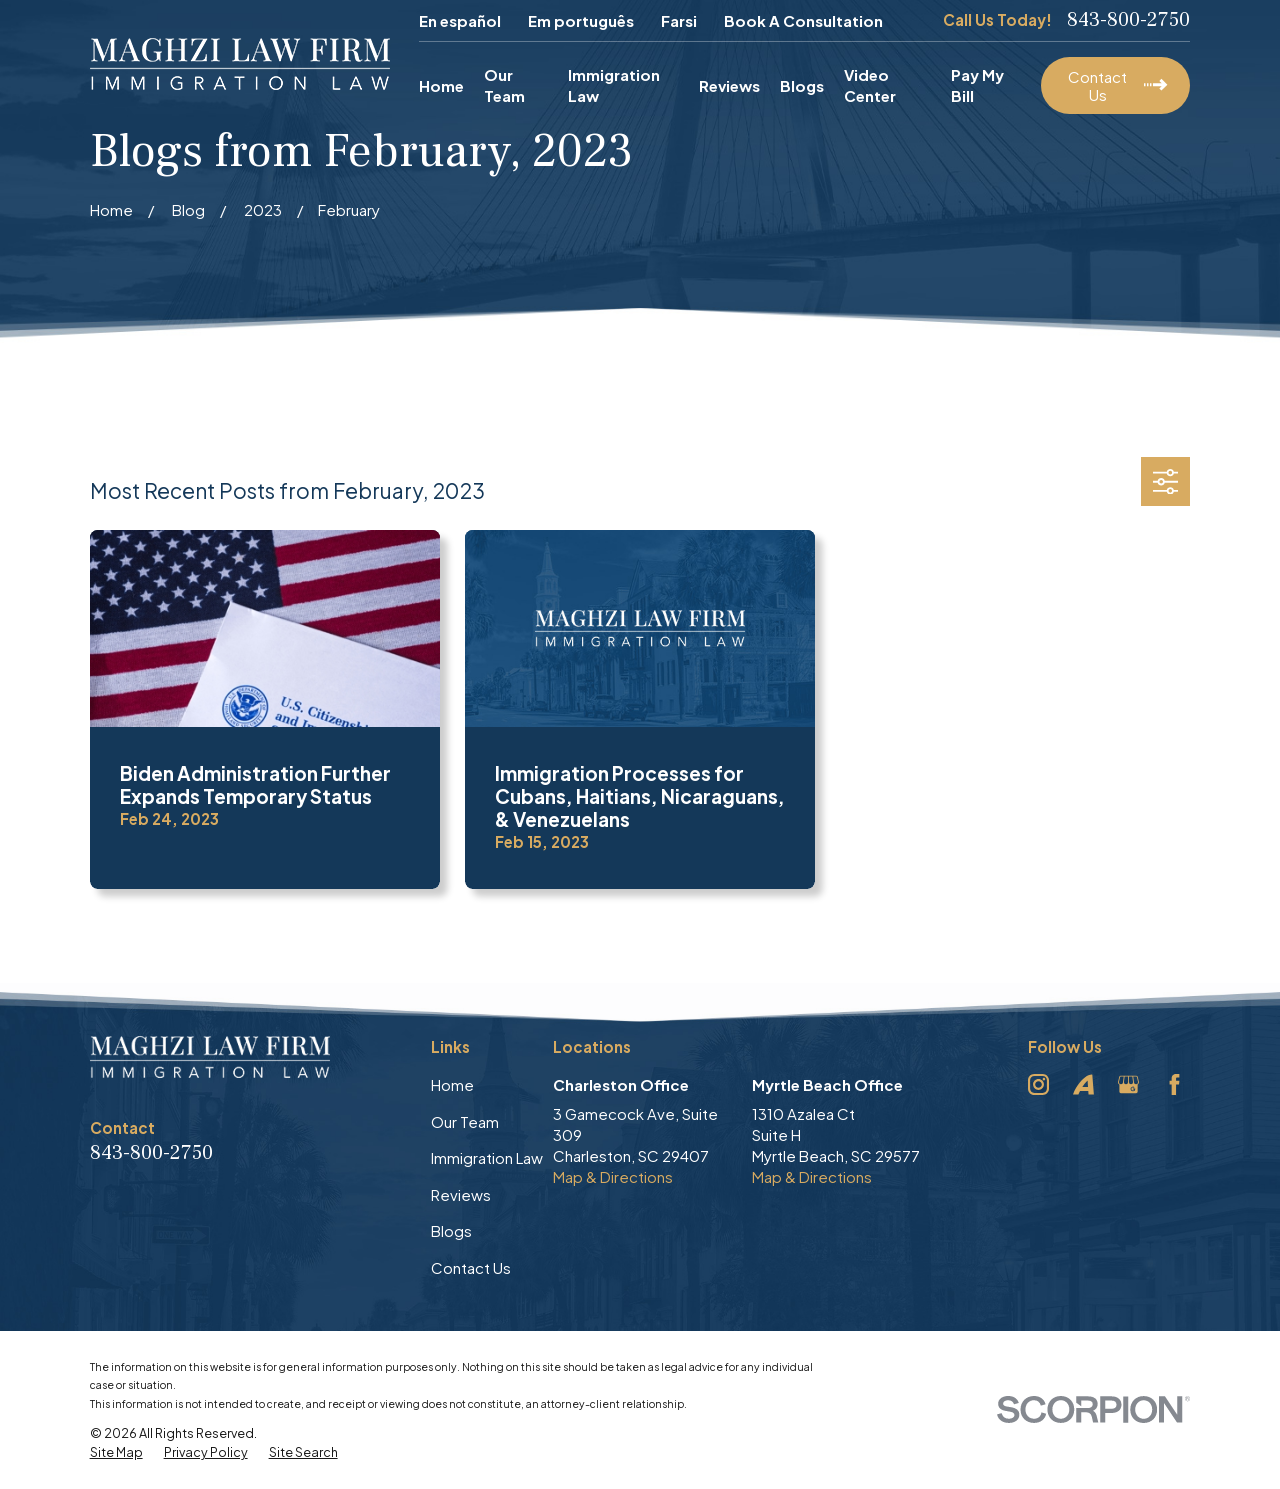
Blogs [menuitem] (802, 85)
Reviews (461, 1194)
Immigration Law (487, 1157)
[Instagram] (1038, 1084)
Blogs (451, 1230)
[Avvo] (1083, 1084)
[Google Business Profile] (1128, 1084)
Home (452, 1084)
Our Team (465, 1121)
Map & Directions (613, 1176)
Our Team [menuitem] (504, 85)
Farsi (679, 20)
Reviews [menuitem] (729, 85)
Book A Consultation (803, 20)
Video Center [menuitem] (870, 85)
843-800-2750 (1128, 20)
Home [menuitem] (441, 85)
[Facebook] (1174, 1084)
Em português (581, 20)
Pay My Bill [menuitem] (977, 85)
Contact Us (471, 1267)
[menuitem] (116, 1453)
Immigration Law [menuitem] (614, 85)
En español (460, 20)
